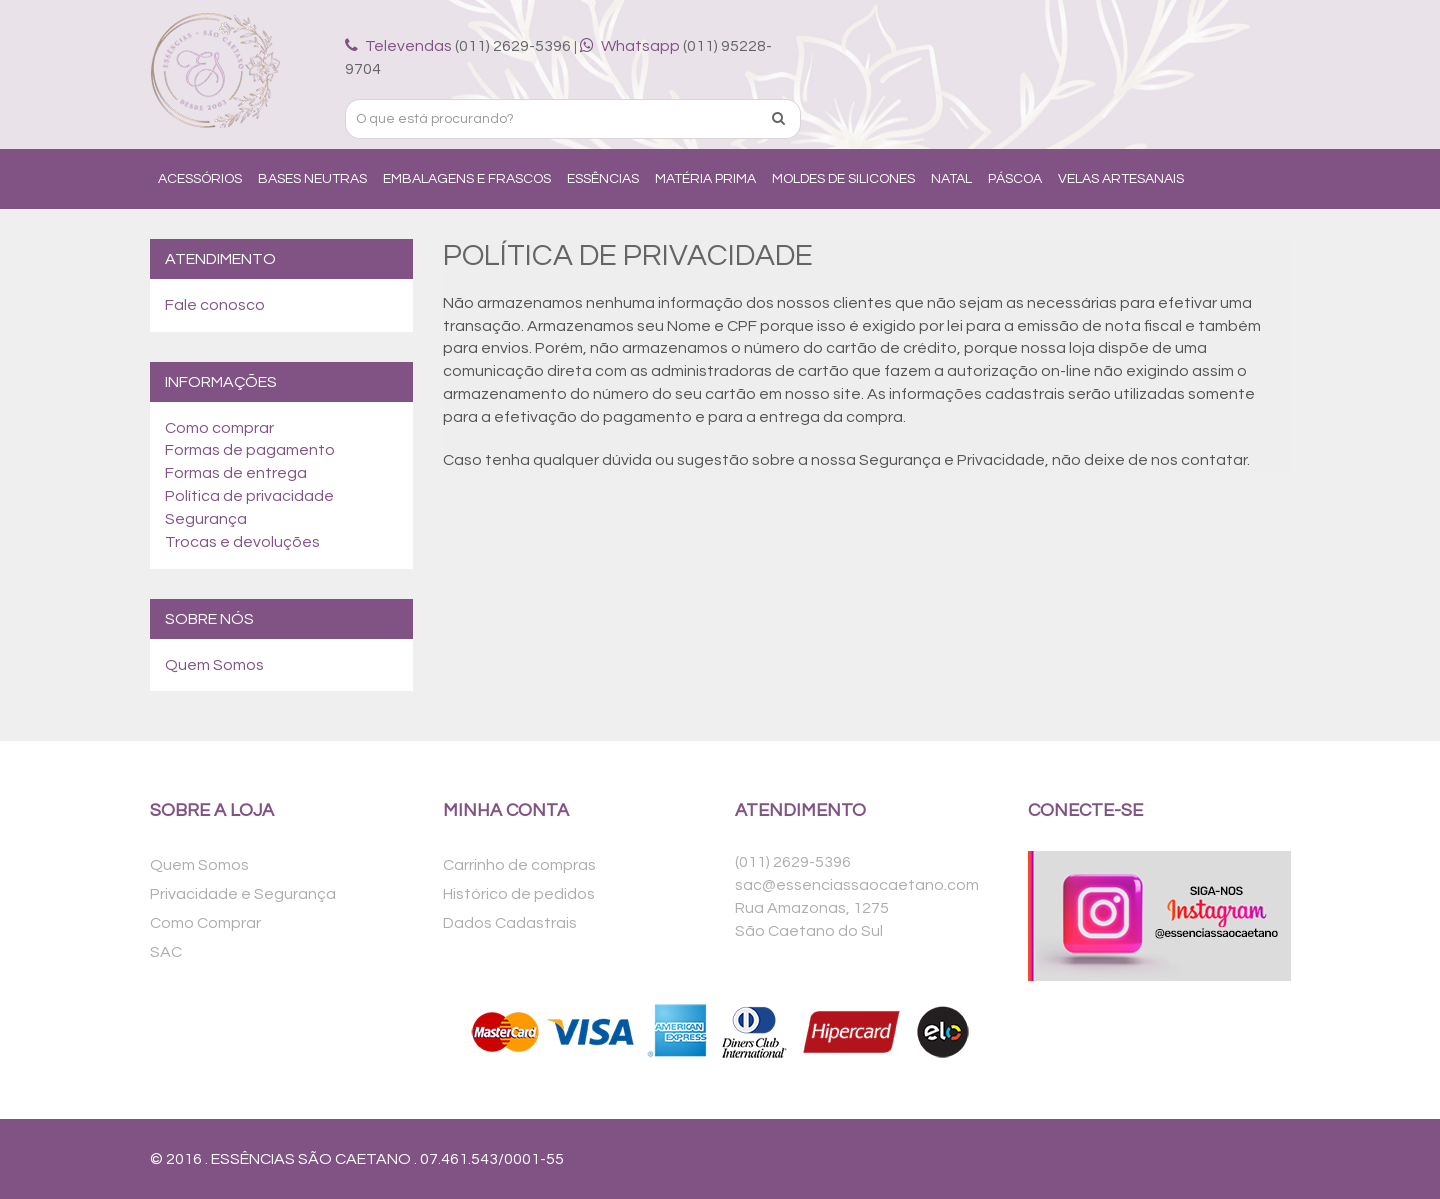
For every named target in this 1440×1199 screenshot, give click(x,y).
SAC (166, 952)
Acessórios (200, 179)
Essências (603, 179)
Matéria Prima (705, 179)
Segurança (206, 519)
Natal (951, 179)
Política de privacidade (249, 496)
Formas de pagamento (250, 450)
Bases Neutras (312, 179)
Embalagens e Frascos (467, 179)
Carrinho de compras (519, 865)
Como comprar (219, 428)
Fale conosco (215, 305)
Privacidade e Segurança (243, 894)
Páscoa (1015, 179)
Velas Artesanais (1121, 179)
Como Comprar (205, 923)
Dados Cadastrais (510, 923)
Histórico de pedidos (519, 894)
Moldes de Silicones (843, 179)
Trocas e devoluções (242, 542)
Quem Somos (214, 665)
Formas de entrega (236, 473)
